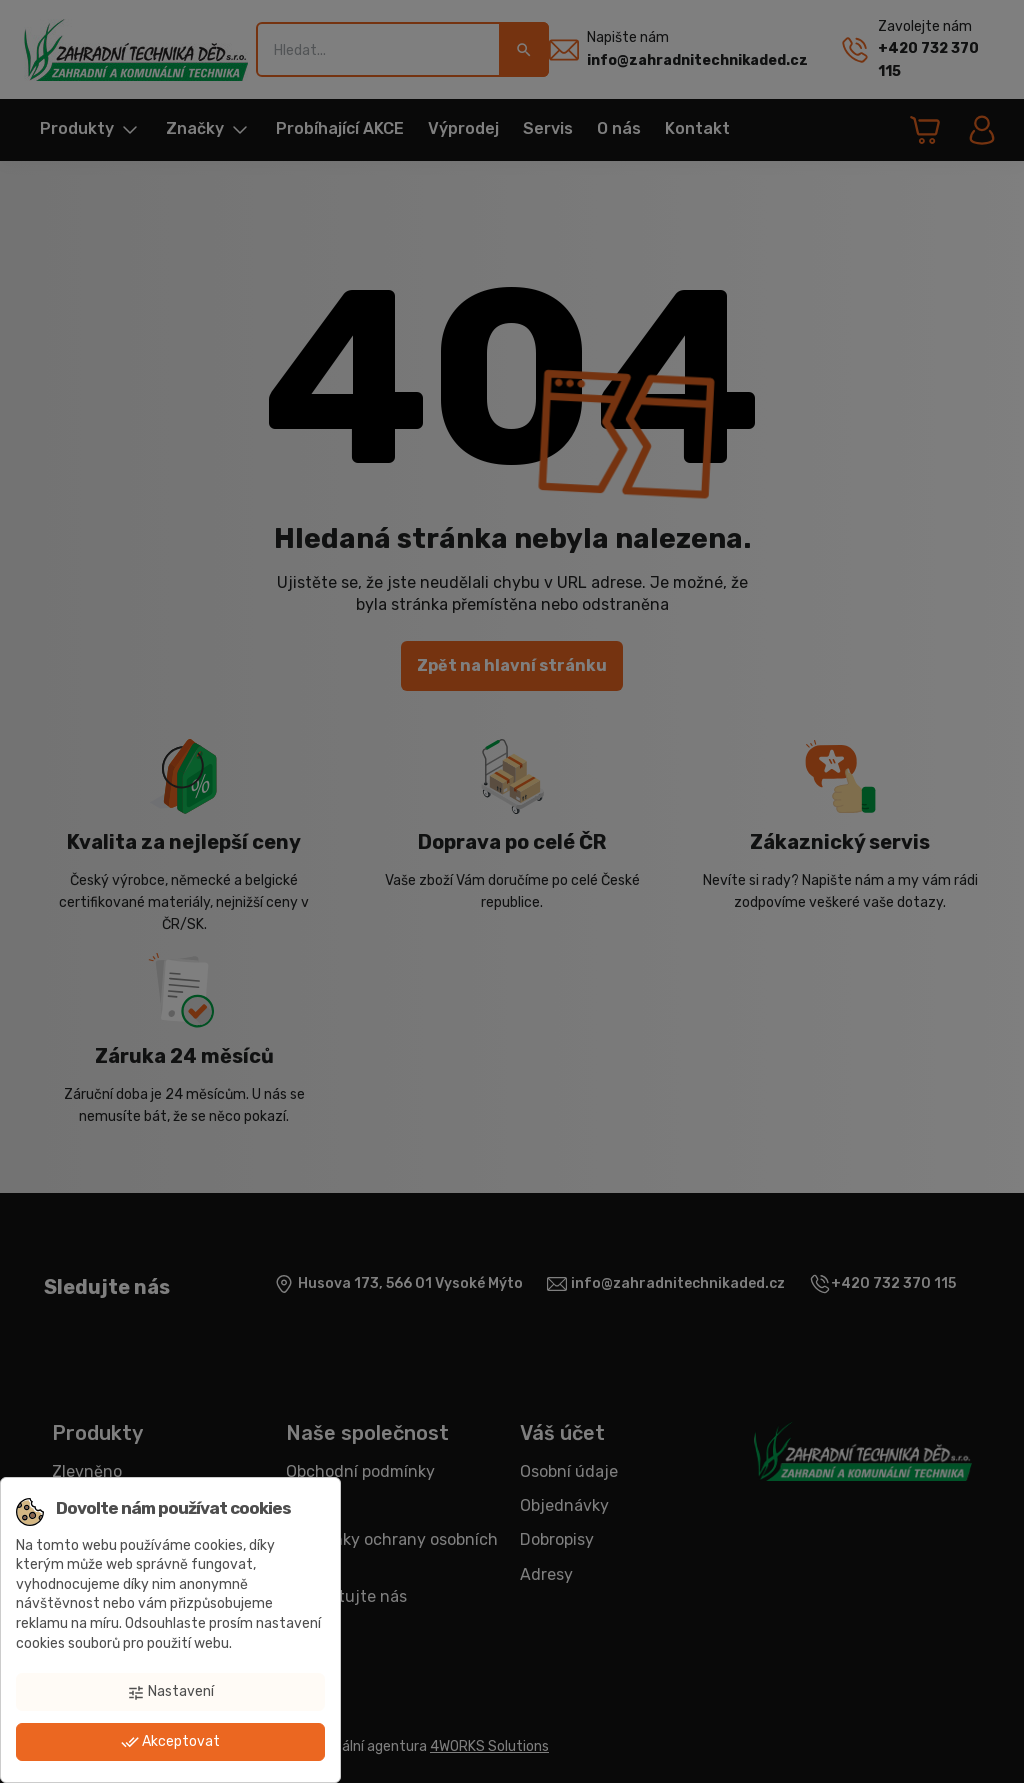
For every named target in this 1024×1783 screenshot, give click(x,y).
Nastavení (170, 1692)
